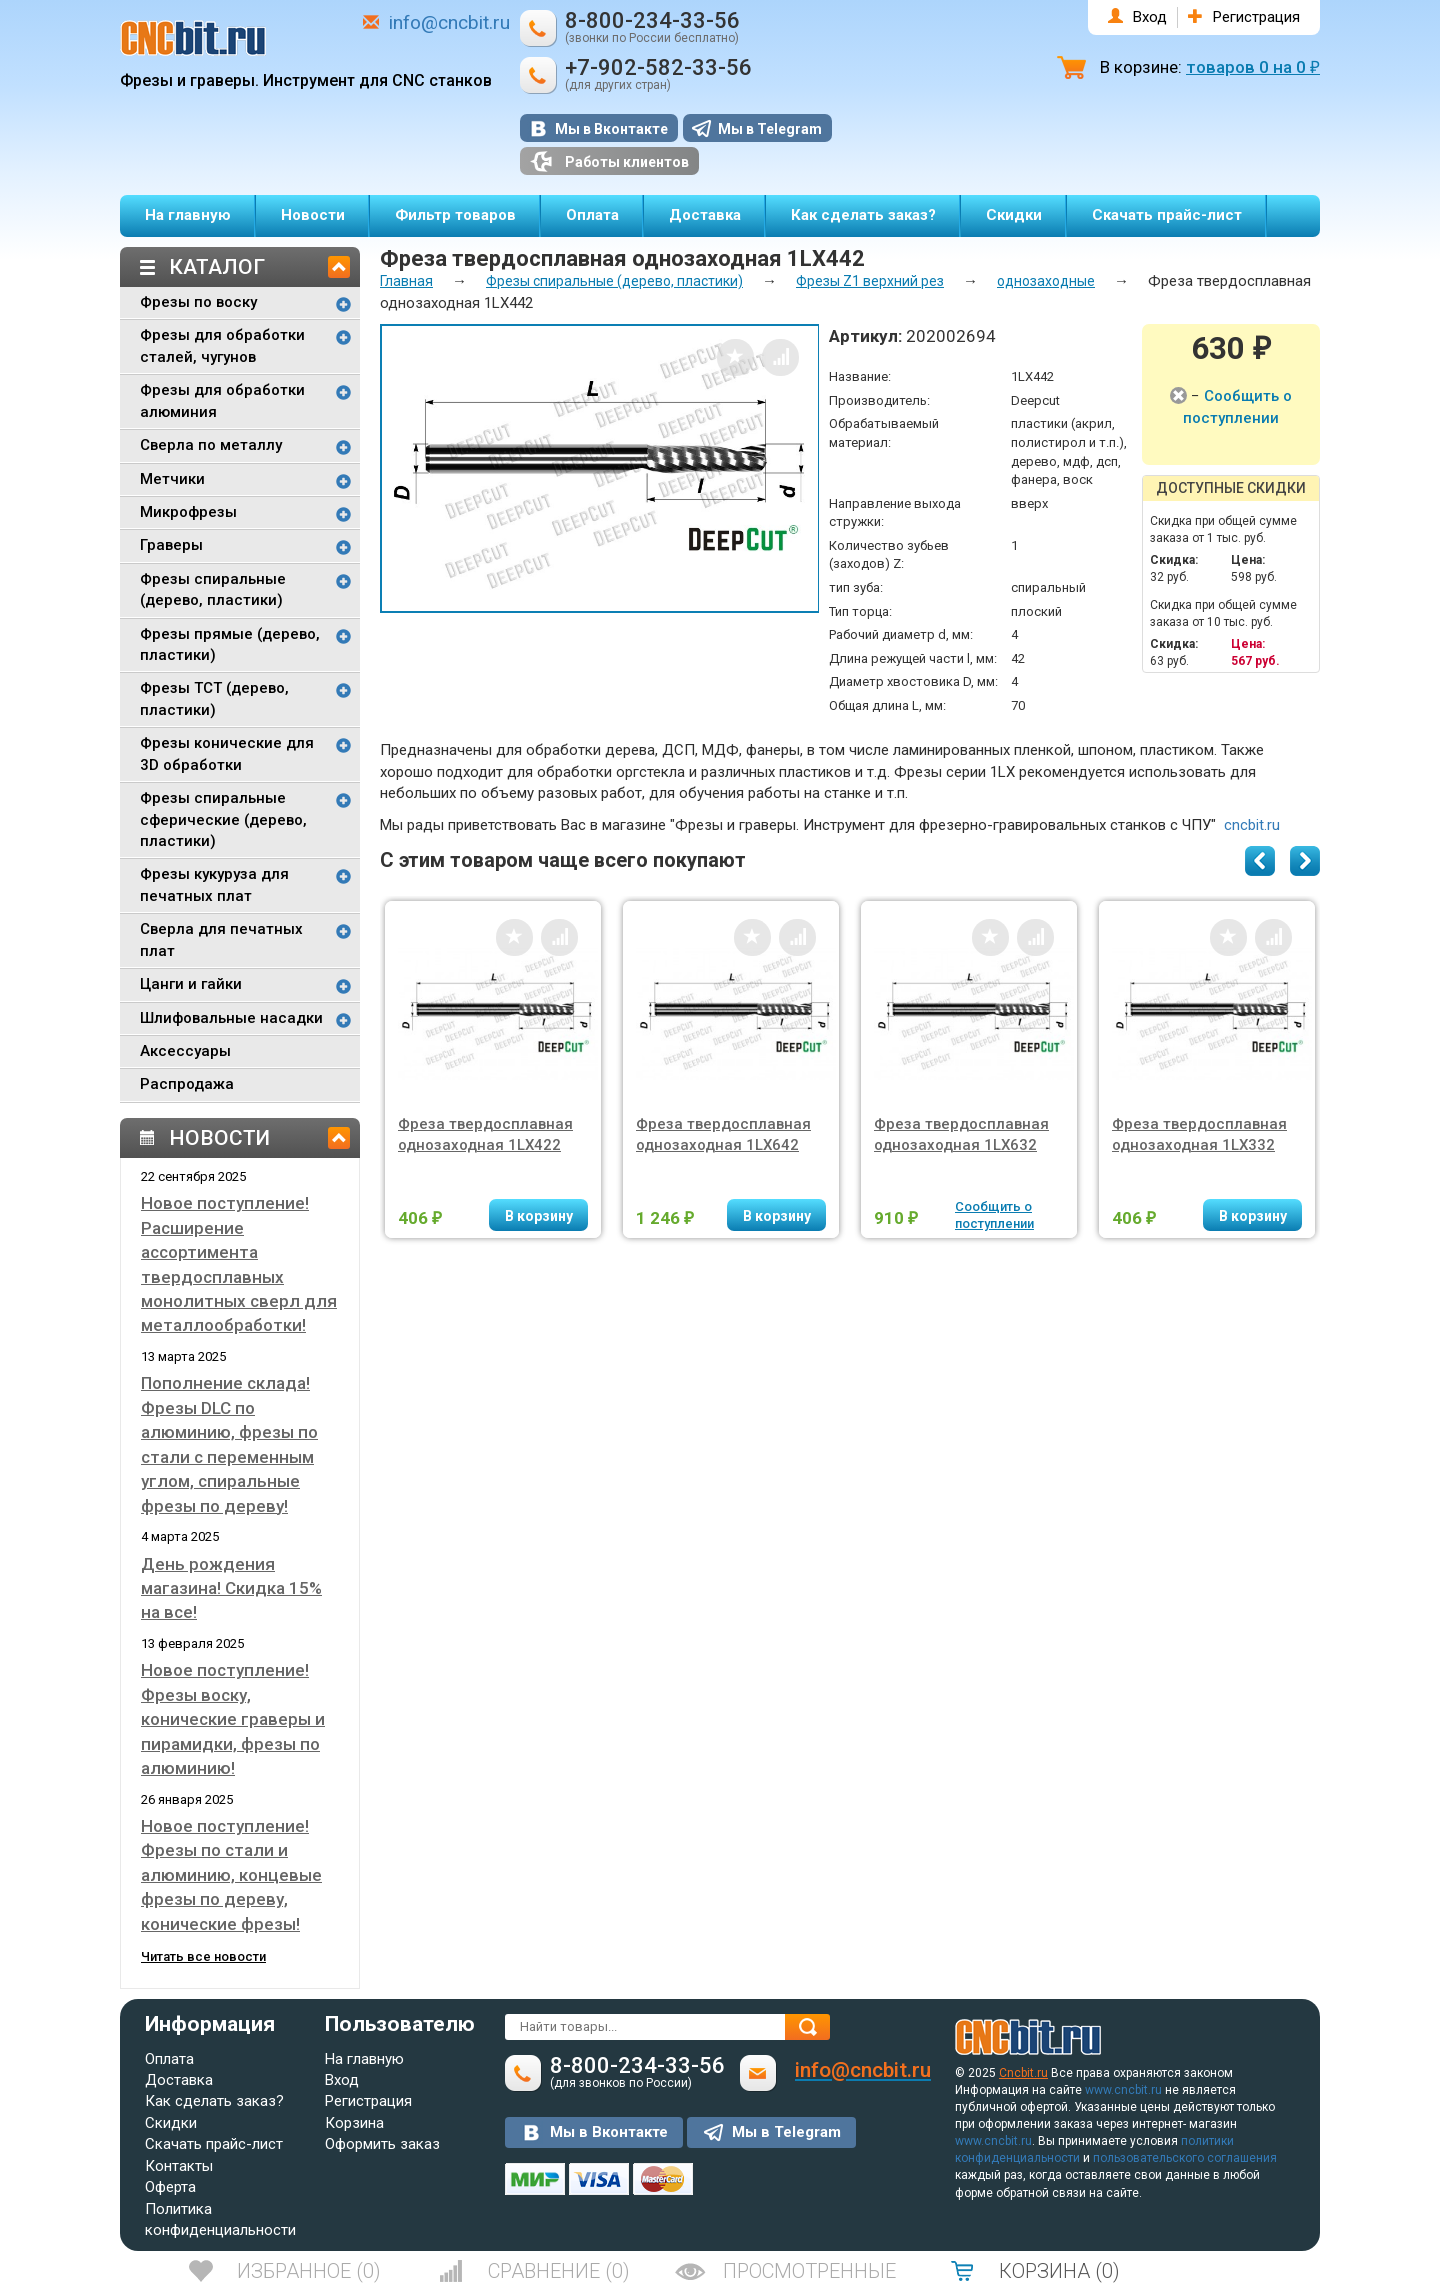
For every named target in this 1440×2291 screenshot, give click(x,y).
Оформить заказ (382, 2144)
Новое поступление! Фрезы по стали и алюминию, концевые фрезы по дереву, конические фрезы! (231, 1875)
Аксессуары (185, 1051)
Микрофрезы (188, 512)
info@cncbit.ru (449, 22)
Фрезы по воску (198, 302)
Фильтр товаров (455, 215)
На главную (188, 215)
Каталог (217, 267)
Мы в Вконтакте (611, 129)
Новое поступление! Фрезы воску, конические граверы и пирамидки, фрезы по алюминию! (233, 1719)
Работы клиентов (609, 161)
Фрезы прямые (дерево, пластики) (230, 644)
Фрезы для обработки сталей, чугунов (222, 345)
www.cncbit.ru (1123, 2090)
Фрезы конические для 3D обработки (227, 753)
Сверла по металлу (211, 445)
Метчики (172, 479)
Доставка (705, 215)
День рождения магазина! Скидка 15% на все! (231, 1588)
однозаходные (1046, 281)
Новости (313, 215)
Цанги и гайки (191, 984)
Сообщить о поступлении (994, 1215)
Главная (406, 281)
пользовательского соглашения (1185, 2158)
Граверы (171, 545)
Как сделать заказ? (863, 215)
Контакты (179, 2166)
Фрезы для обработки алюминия (222, 400)
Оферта (170, 2187)
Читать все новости (203, 1956)
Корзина (354, 2123)
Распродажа (187, 1084)
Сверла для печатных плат (221, 939)
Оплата (592, 215)
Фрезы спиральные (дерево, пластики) (213, 589)
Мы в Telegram (770, 129)
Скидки (1014, 215)
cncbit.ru (1252, 825)
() (309, 2271)
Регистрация (1256, 17)
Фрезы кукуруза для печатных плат (214, 884)
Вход (1150, 17)
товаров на (1253, 67)
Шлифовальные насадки (231, 1018)
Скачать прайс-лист (1167, 215)
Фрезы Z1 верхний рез (870, 281)
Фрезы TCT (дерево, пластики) (214, 698)
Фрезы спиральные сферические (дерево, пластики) (223, 819)
